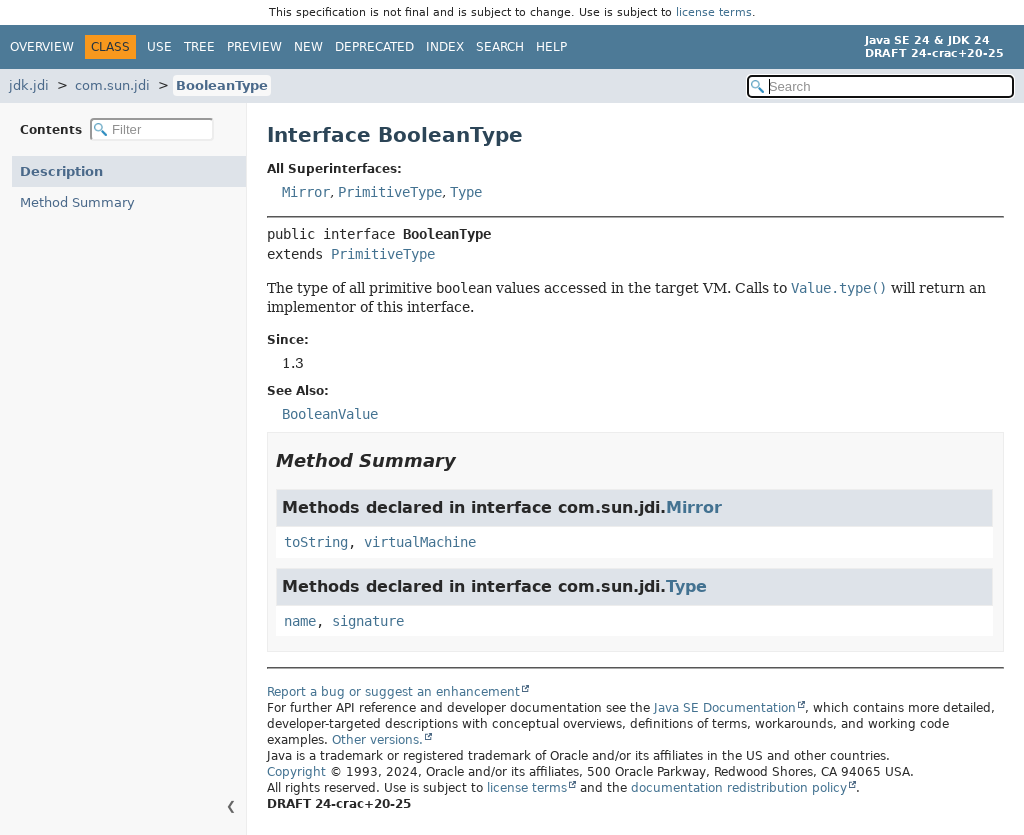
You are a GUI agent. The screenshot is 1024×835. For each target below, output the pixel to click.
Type (466, 192)
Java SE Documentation (725, 708)
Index (445, 47)
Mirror (306, 192)
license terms (714, 12)
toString (316, 542)
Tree (199, 47)
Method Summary (77, 202)
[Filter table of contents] (152, 129)
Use (159, 47)
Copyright (296, 772)
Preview (254, 47)
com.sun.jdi (112, 85)
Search (500, 47)
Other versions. (377, 740)
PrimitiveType (390, 192)
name (300, 621)
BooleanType (222, 85)
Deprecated (374, 47)
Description (61, 171)
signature (368, 621)
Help (551, 47)
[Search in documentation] (880, 86)
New (308, 47)
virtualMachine (420, 542)
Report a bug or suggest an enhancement (393, 692)
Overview (42, 47)
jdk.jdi (29, 85)
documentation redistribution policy (739, 788)
